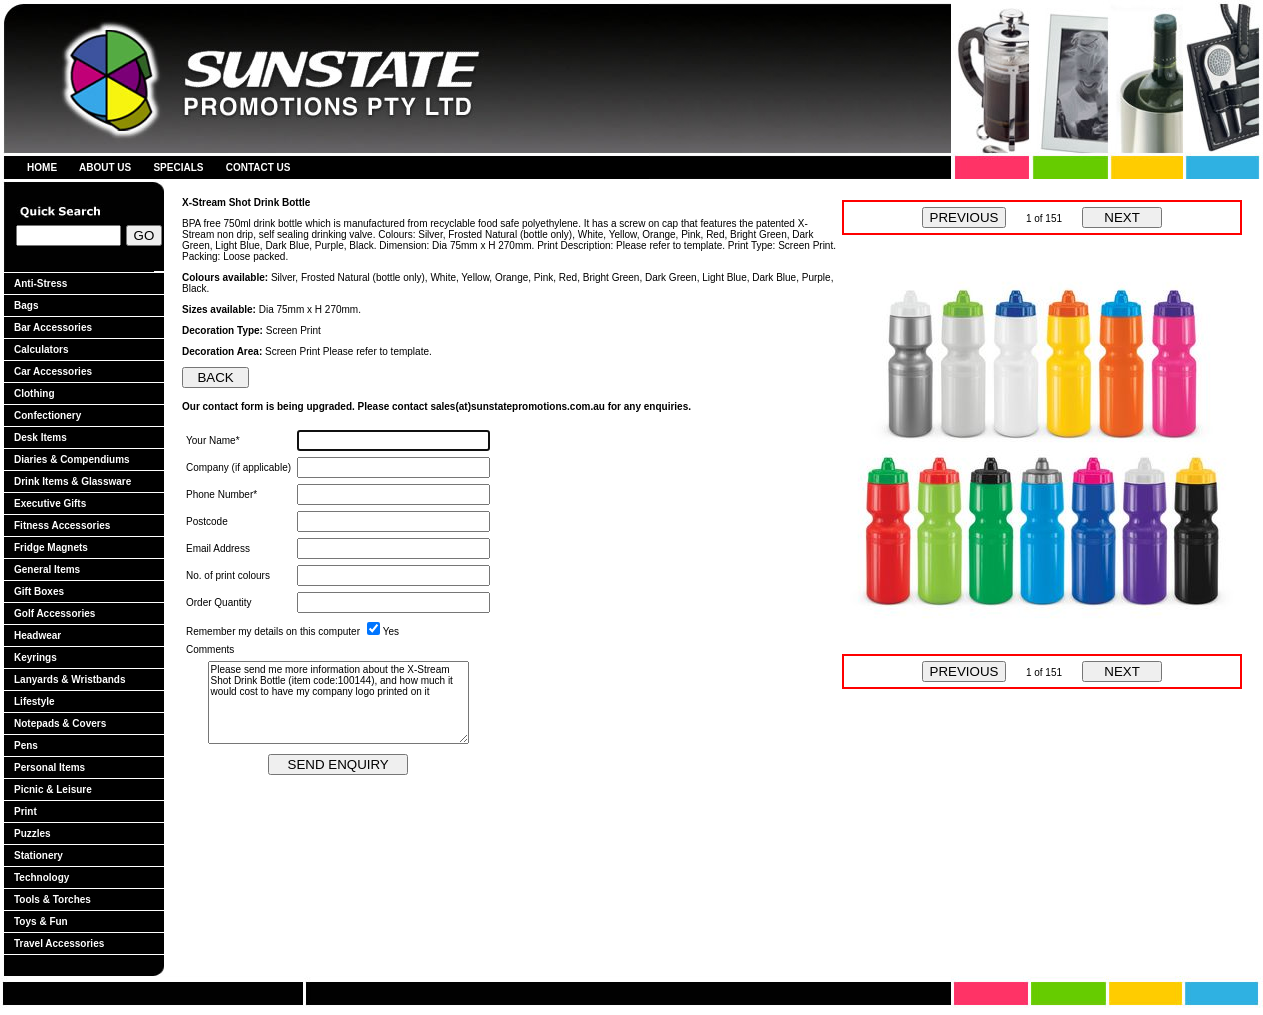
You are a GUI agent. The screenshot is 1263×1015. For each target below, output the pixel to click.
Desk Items (40, 437)
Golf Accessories (54, 613)
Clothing (34, 393)
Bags (26, 305)
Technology (41, 877)
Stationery (38, 855)
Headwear (37, 635)
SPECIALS (178, 167)
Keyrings (35, 657)
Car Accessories (53, 371)
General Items (47, 569)
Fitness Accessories (62, 525)
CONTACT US (258, 167)
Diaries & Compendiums (72, 459)
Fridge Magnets (51, 547)
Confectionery (47, 415)
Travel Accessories (59, 943)
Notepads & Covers (60, 723)
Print (25, 811)
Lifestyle (34, 701)
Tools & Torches (52, 899)
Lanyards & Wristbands (70, 679)
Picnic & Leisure (53, 789)
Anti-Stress (40, 283)
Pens (26, 745)
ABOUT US (105, 167)
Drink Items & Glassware (72, 481)
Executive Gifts (50, 503)
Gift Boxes (39, 591)
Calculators (41, 349)
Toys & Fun (41, 921)
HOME (42, 167)
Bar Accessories (53, 327)
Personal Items (49, 767)
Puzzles (32, 833)
